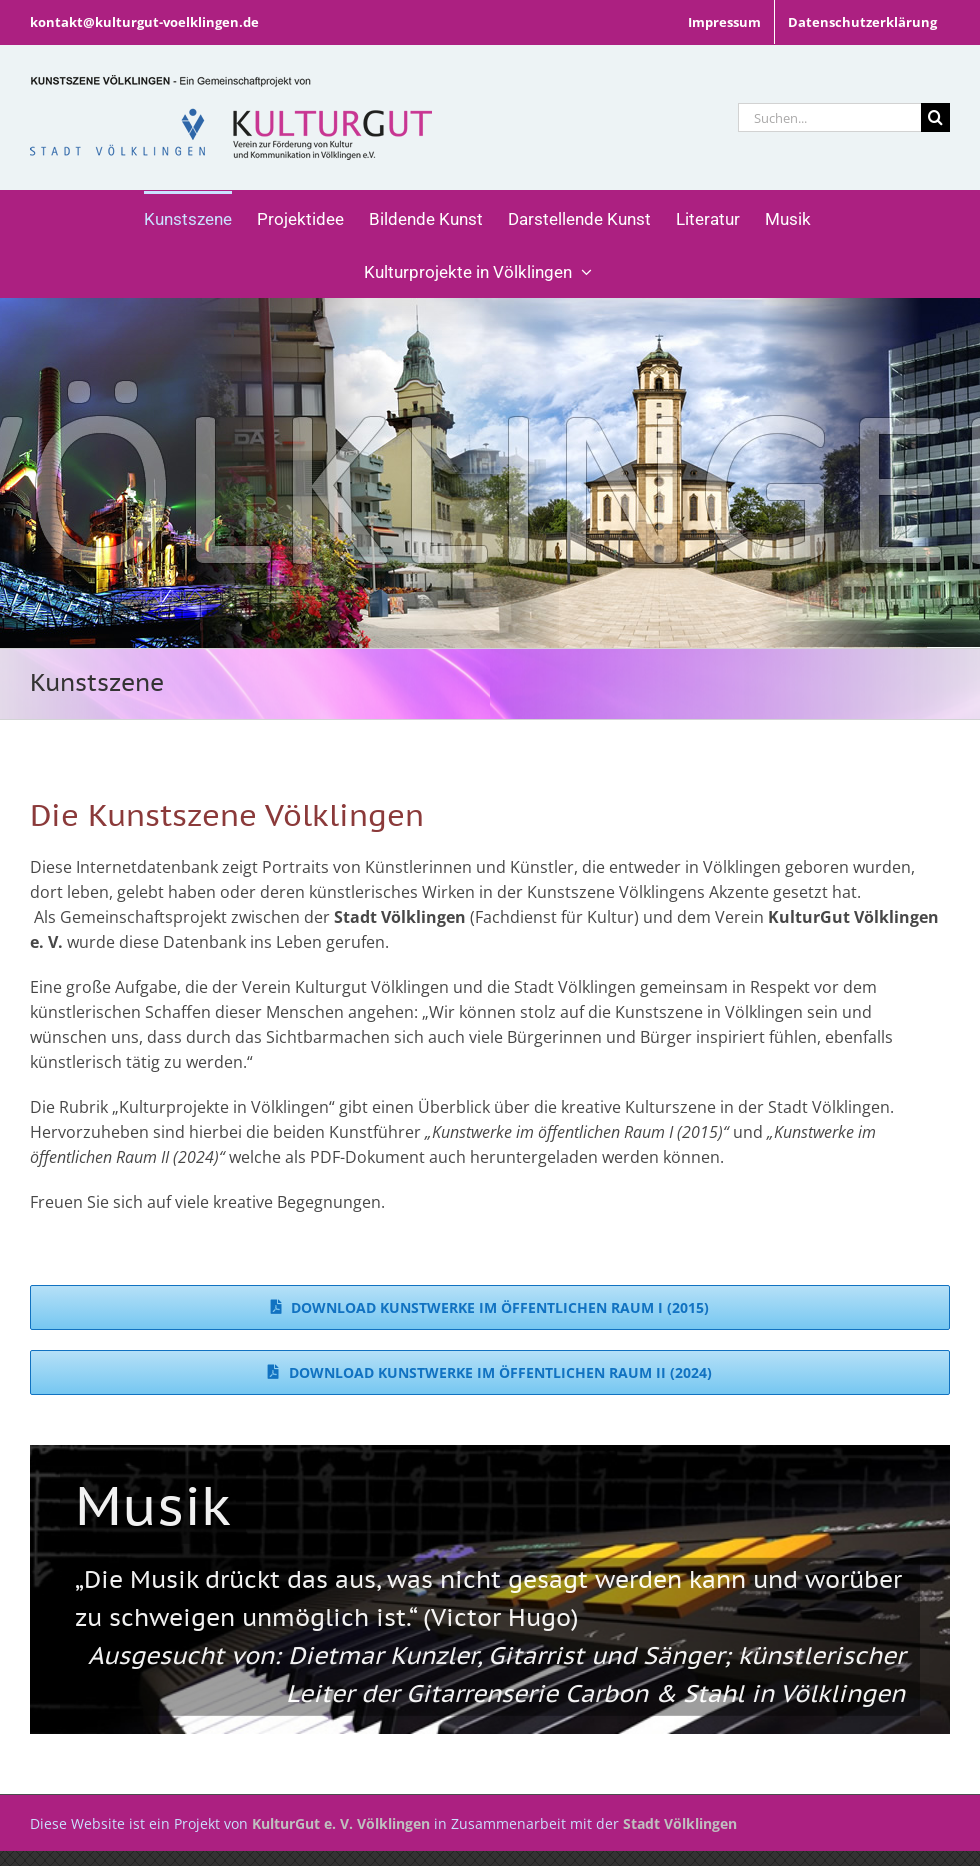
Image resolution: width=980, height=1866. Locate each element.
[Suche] (935, 117)
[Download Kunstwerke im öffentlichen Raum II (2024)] (490, 1372)
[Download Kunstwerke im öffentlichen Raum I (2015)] (490, 1307)
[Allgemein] (490, 473)
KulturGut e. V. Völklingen (341, 1823)
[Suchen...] (829, 117)
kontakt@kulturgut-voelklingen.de (144, 22)
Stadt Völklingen (680, 1823)
